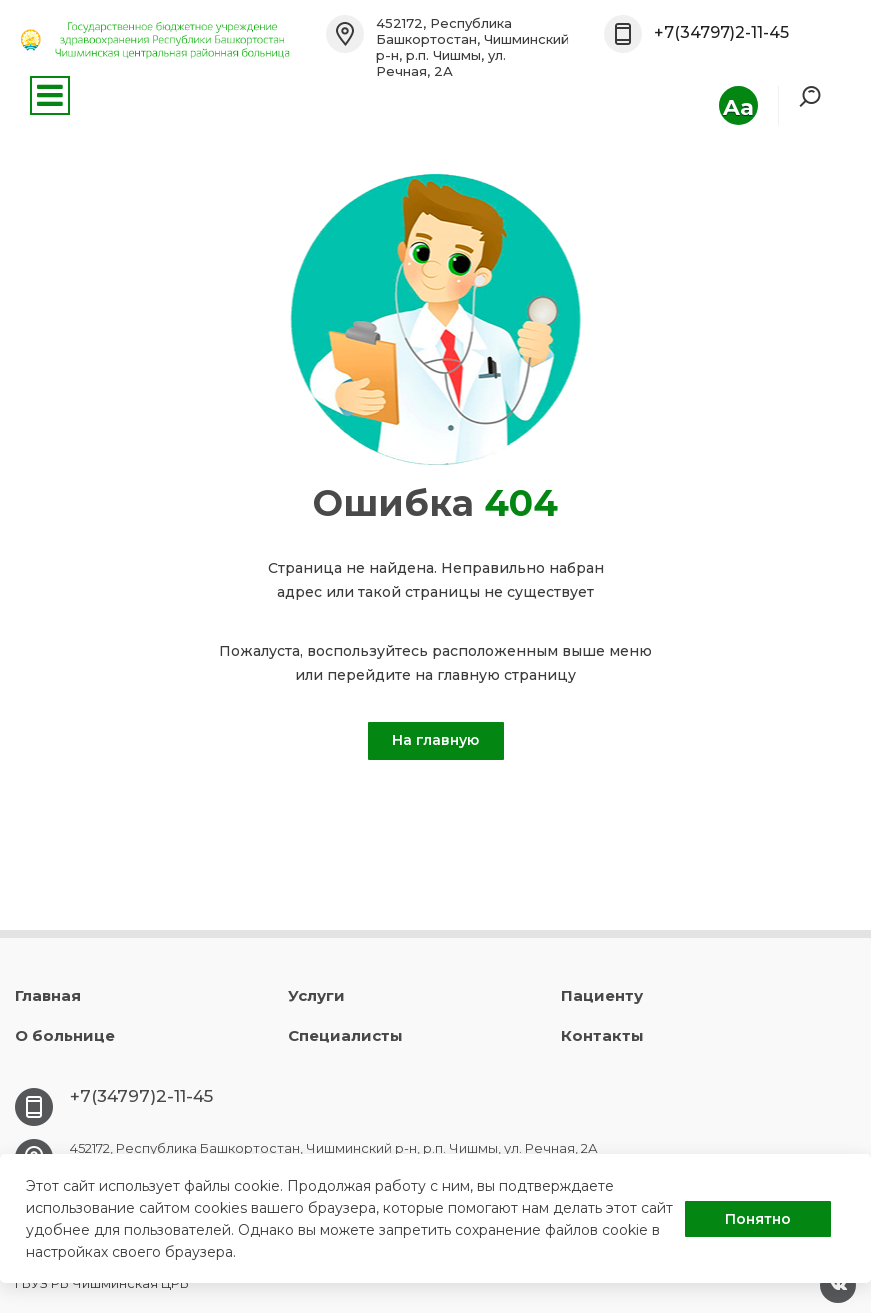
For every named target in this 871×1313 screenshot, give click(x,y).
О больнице (65, 1035)
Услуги (316, 995)
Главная (48, 995)
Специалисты (345, 1035)
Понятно (758, 1219)
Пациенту (602, 995)
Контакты (602, 1035)
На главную (435, 740)
